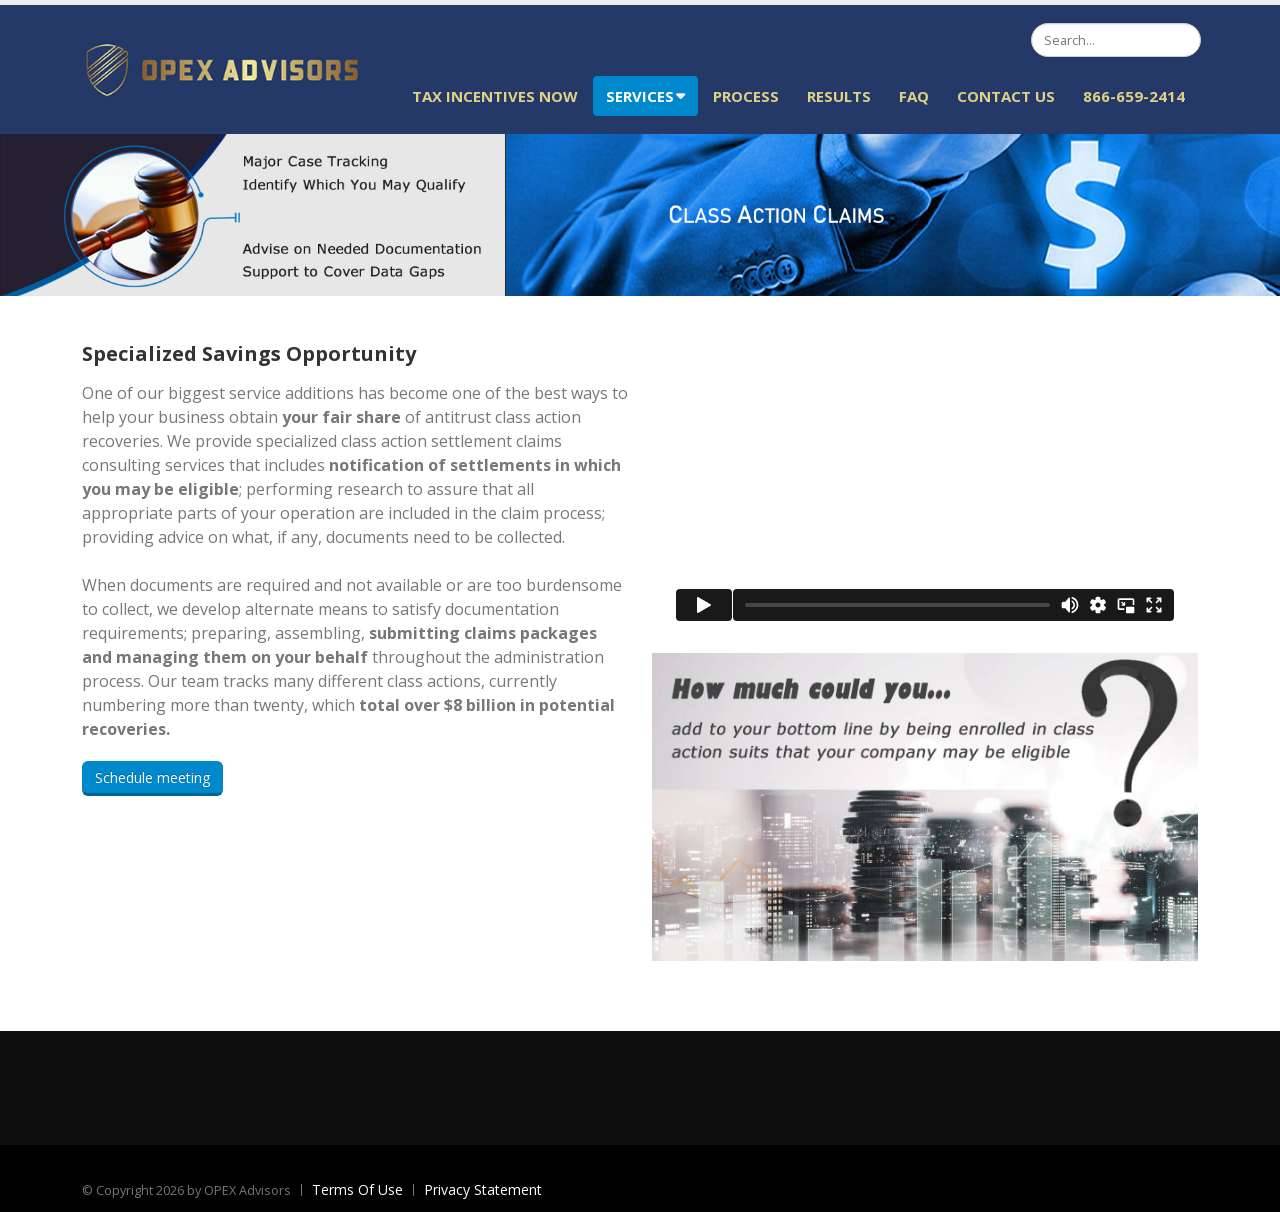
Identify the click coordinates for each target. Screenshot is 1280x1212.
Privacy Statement (483, 1189)
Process (746, 96)
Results (839, 96)
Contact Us (1006, 96)
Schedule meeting (152, 777)
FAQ (914, 96)
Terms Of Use (357, 1189)
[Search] (1116, 40)
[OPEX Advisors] (222, 67)
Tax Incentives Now (495, 96)
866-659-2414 (1134, 96)
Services (645, 96)
